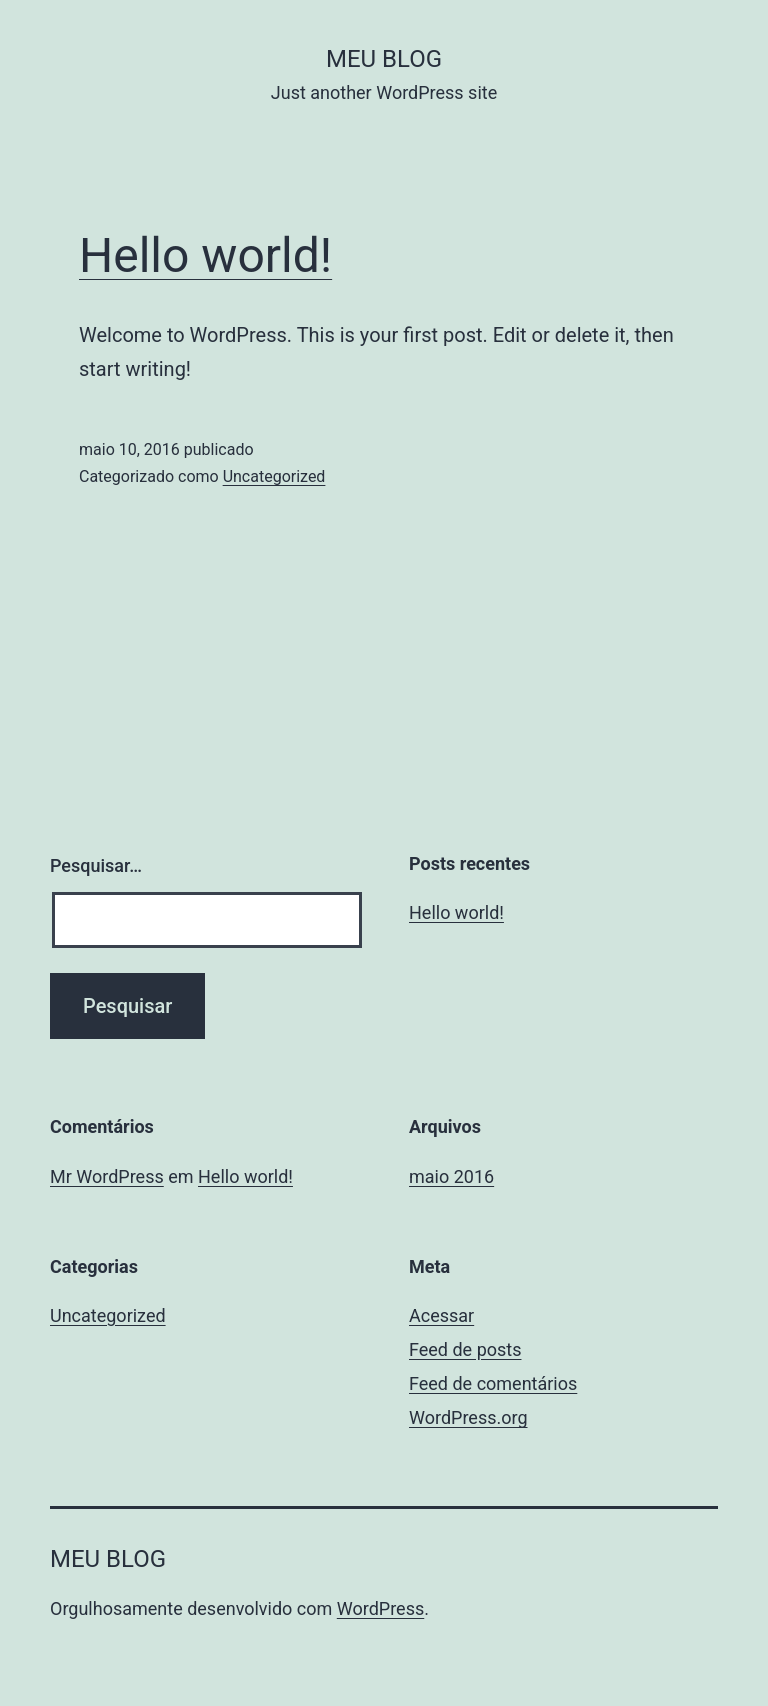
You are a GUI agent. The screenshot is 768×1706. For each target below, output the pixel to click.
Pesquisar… (96, 865)
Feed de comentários (493, 1383)
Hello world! (205, 255)
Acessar (441, 1315)
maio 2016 (451, 1176)
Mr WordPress (107, 1176)
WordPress (380, 1608)
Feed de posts (465, 1349)
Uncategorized (274, 476)
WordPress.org (468, 1417)
